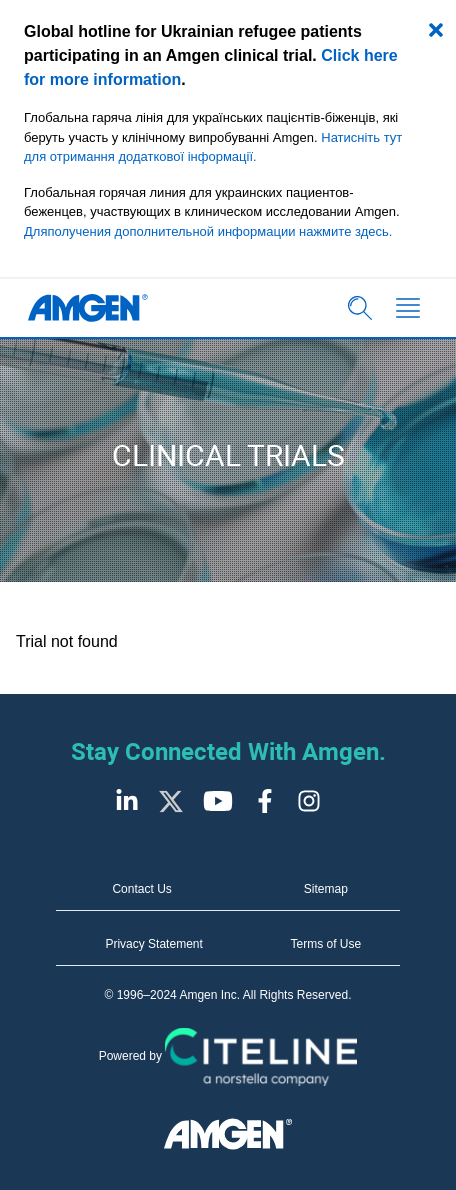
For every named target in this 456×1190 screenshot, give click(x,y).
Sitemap (326, 889)
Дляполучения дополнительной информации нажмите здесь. (208, 231)
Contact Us (141, 889)
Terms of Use (326, 944)
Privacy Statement (153, 944)
